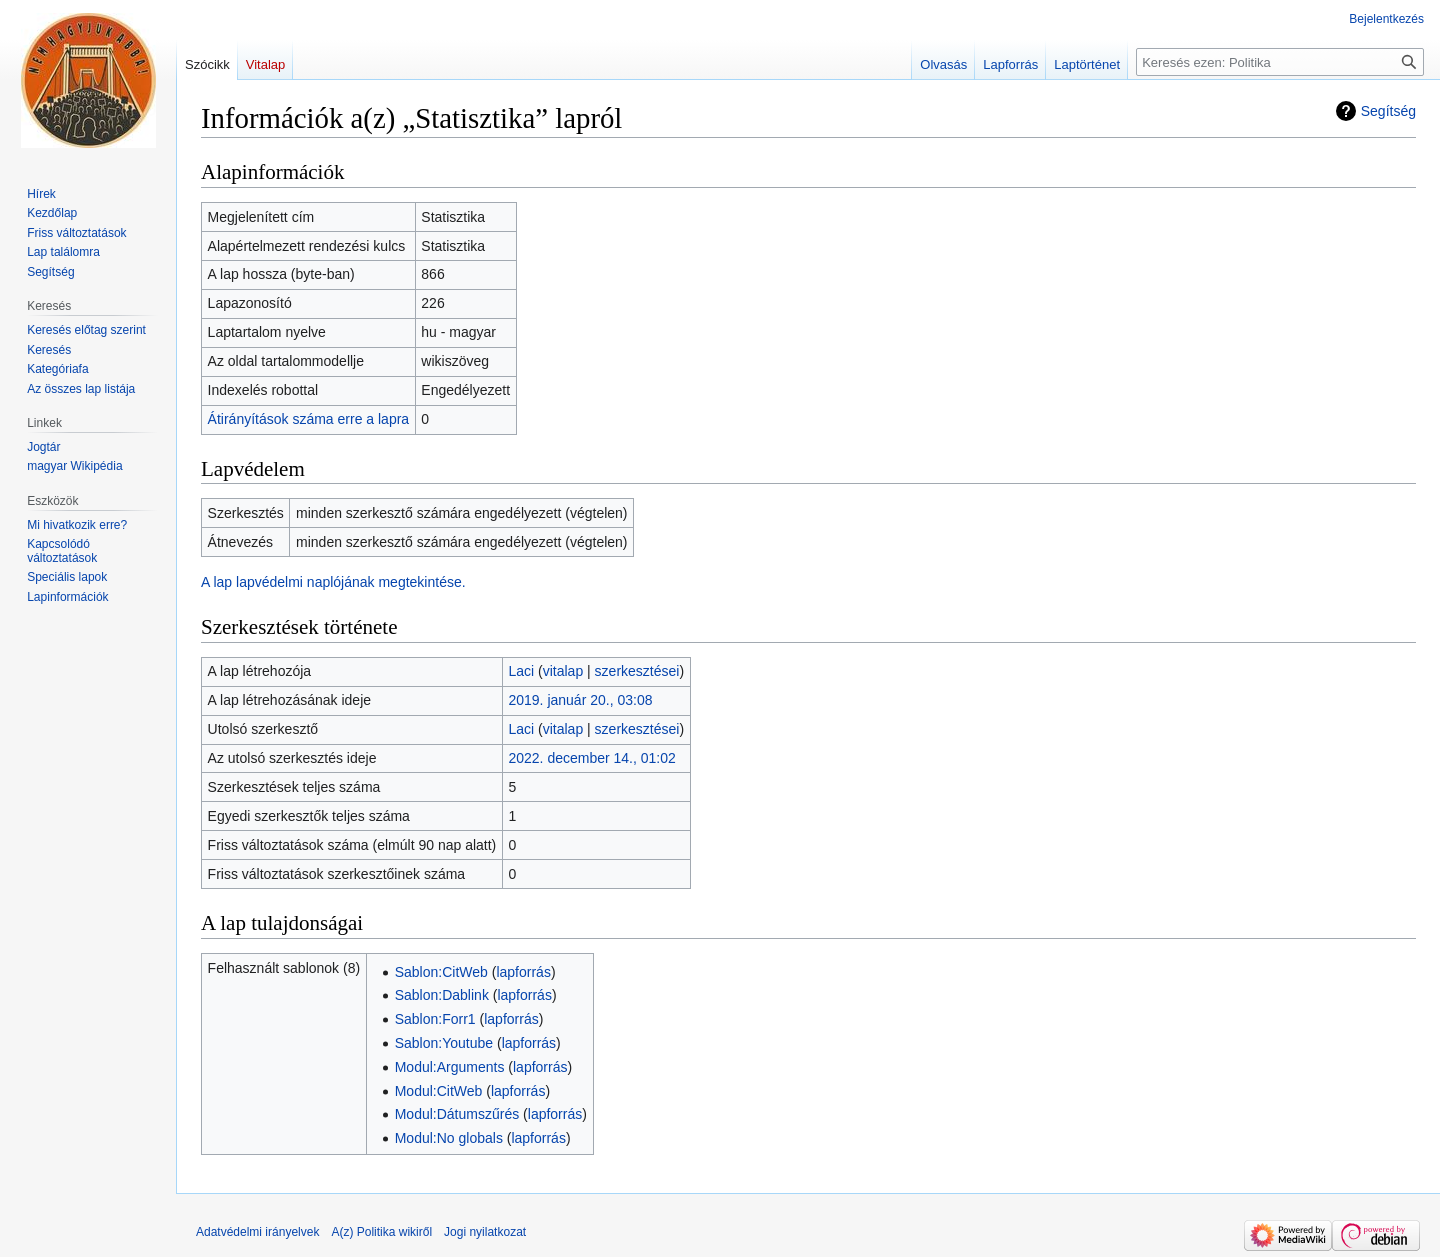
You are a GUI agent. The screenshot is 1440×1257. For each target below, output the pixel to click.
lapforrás (523, 972)
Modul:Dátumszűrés (457, 1114)
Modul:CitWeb (439, 1091)
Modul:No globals (449, 1138)
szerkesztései (637, 671)
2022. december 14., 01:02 (591, 758)
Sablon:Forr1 (435, 1019)
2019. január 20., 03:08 (580, 700)
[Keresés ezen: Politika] (1280, 62)
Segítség (1388, 111)
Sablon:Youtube (444, 1043)
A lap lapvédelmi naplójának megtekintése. (333, 582)
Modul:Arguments (450, 1067)
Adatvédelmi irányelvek (257, 1232)
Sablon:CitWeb (441, 972)
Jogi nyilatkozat (485, 1232)
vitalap (563, 671)
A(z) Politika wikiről (381, 1232)
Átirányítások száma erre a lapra (309, 419)
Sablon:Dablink (442, 995)
